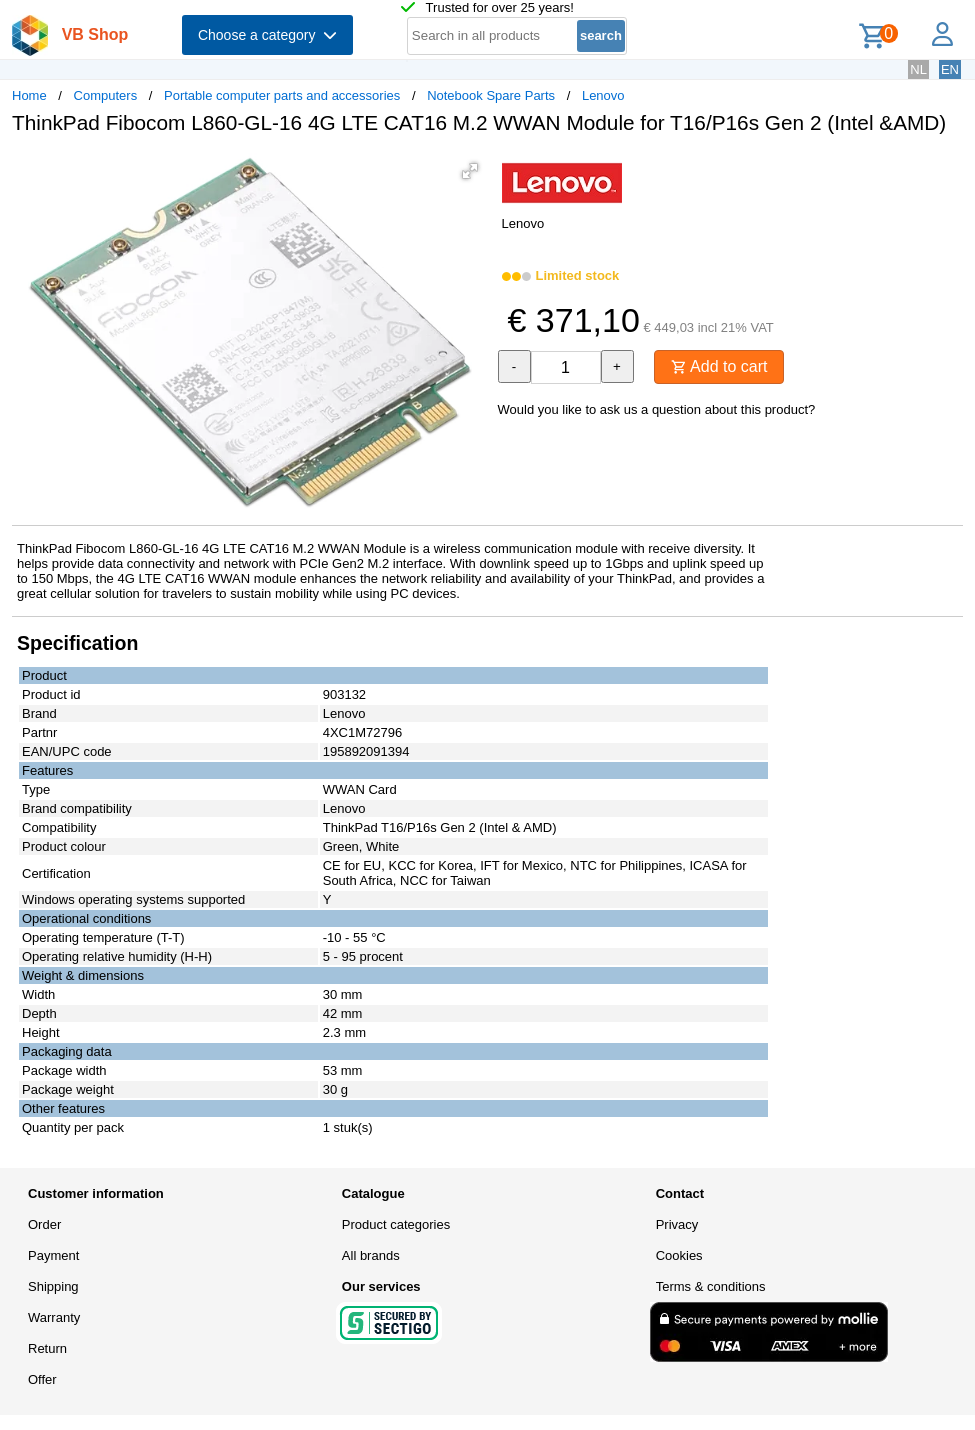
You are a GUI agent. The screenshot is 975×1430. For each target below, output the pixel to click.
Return (47, 1348)
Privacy (677, 1224)
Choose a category (267, 35)
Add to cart (719, 366)
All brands (371, 1255)
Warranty (54, 1317)
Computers (106, 95)
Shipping (53, 1286)
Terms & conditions (711, 1286)
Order (44, 1224)
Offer (42, 1379)
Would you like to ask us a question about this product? (657, 409)
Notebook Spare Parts (491, 95)
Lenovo (603, 95)
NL (918, 69)
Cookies (679, 1255)
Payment (53, 1255)
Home (29, 95)
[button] (470, 171)
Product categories (396, 1224)
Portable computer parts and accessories (282, 95)
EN (950, 69)
